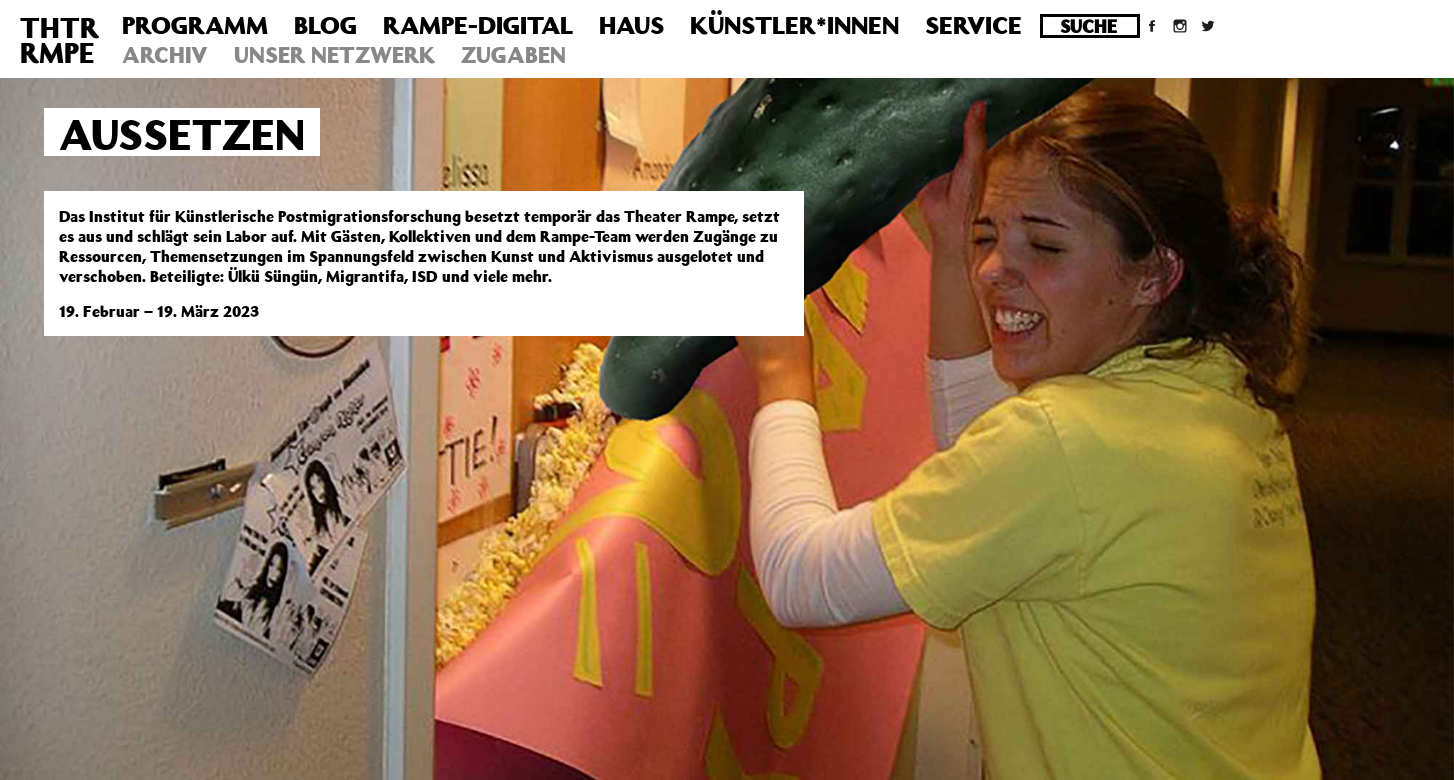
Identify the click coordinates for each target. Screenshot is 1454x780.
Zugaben (513, 54)
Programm (195, 25)
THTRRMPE (59, 40)
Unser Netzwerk (334, 54)
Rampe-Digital (478, 25)
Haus (631, 25)
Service (973, 25)
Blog (325, 25)
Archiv (165, 54)
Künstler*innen (794, 25)
